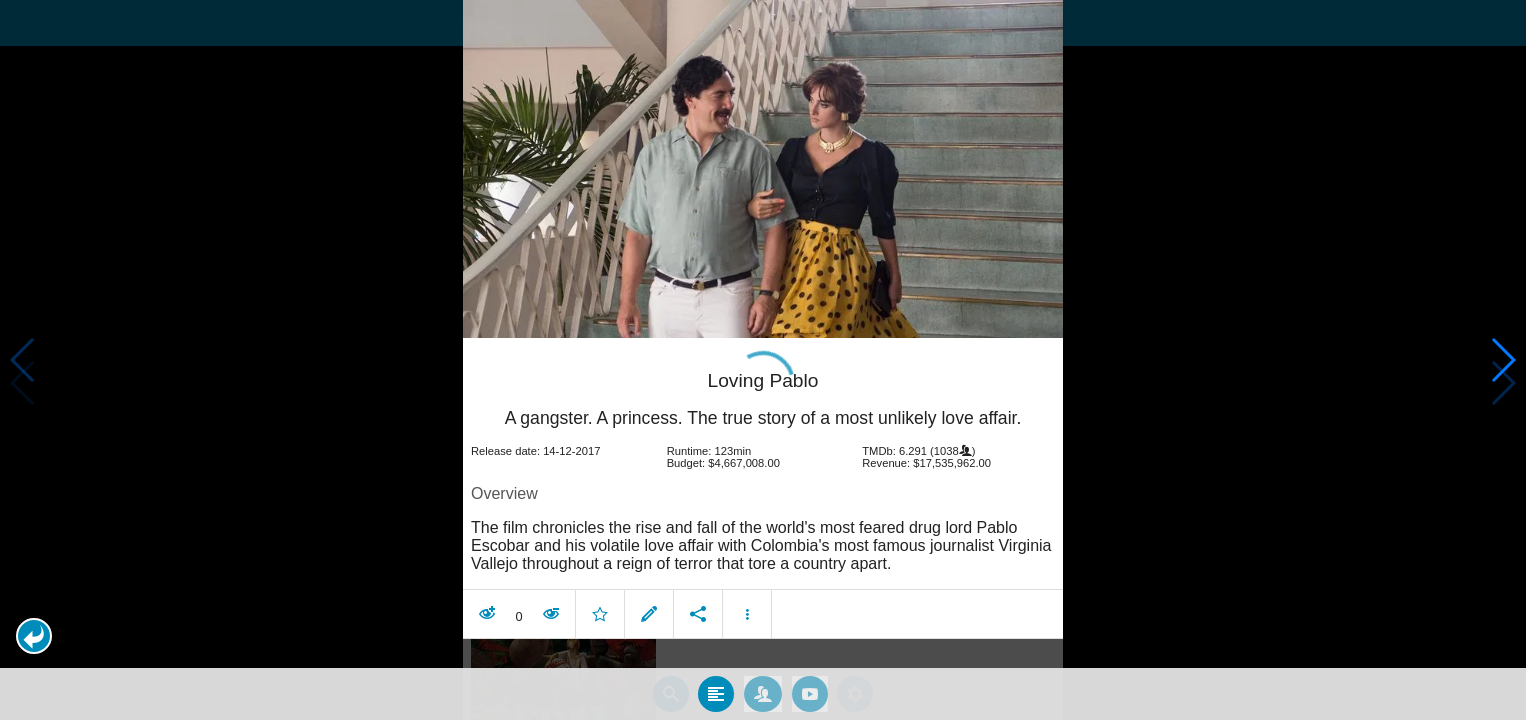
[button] (34, 636)
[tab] (716, 640)
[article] (763, 438)
